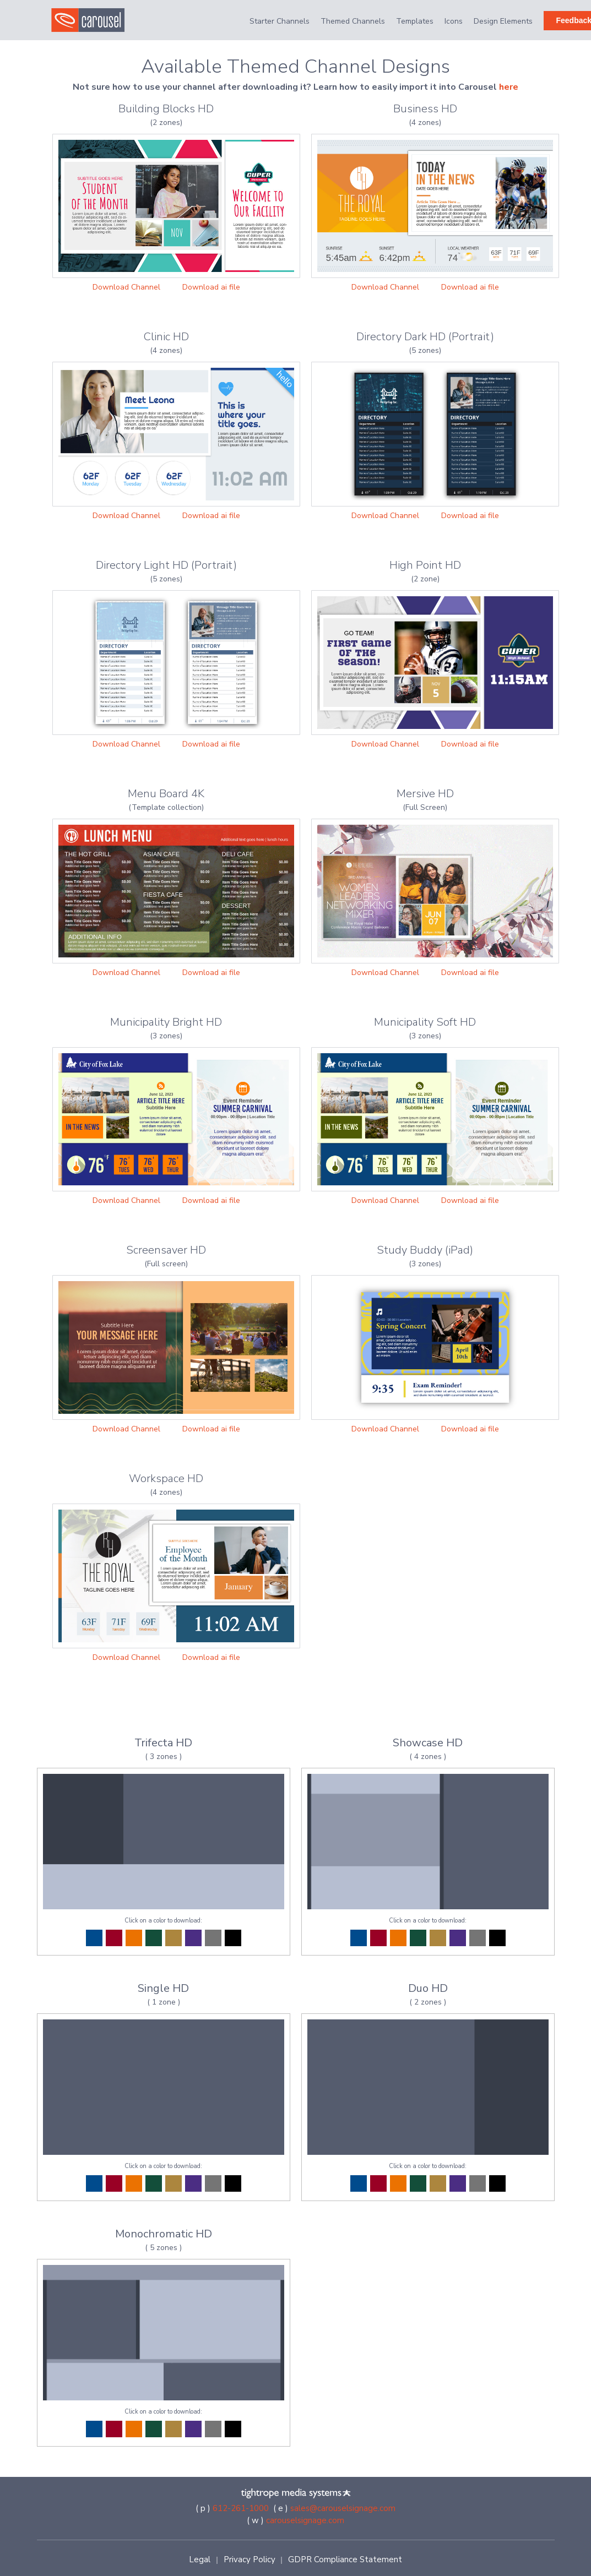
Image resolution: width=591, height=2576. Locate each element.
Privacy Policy (249, 2559)
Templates (414, 21)
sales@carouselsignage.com (342, 2508)
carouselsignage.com (305, 2520)
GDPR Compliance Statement (345, 2559)
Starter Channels (280, 21)
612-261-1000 (241, 2508)
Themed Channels (353, 21)
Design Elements (503, 21)
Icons (453, 21)
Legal (199, 2559)
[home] (94, 20)
